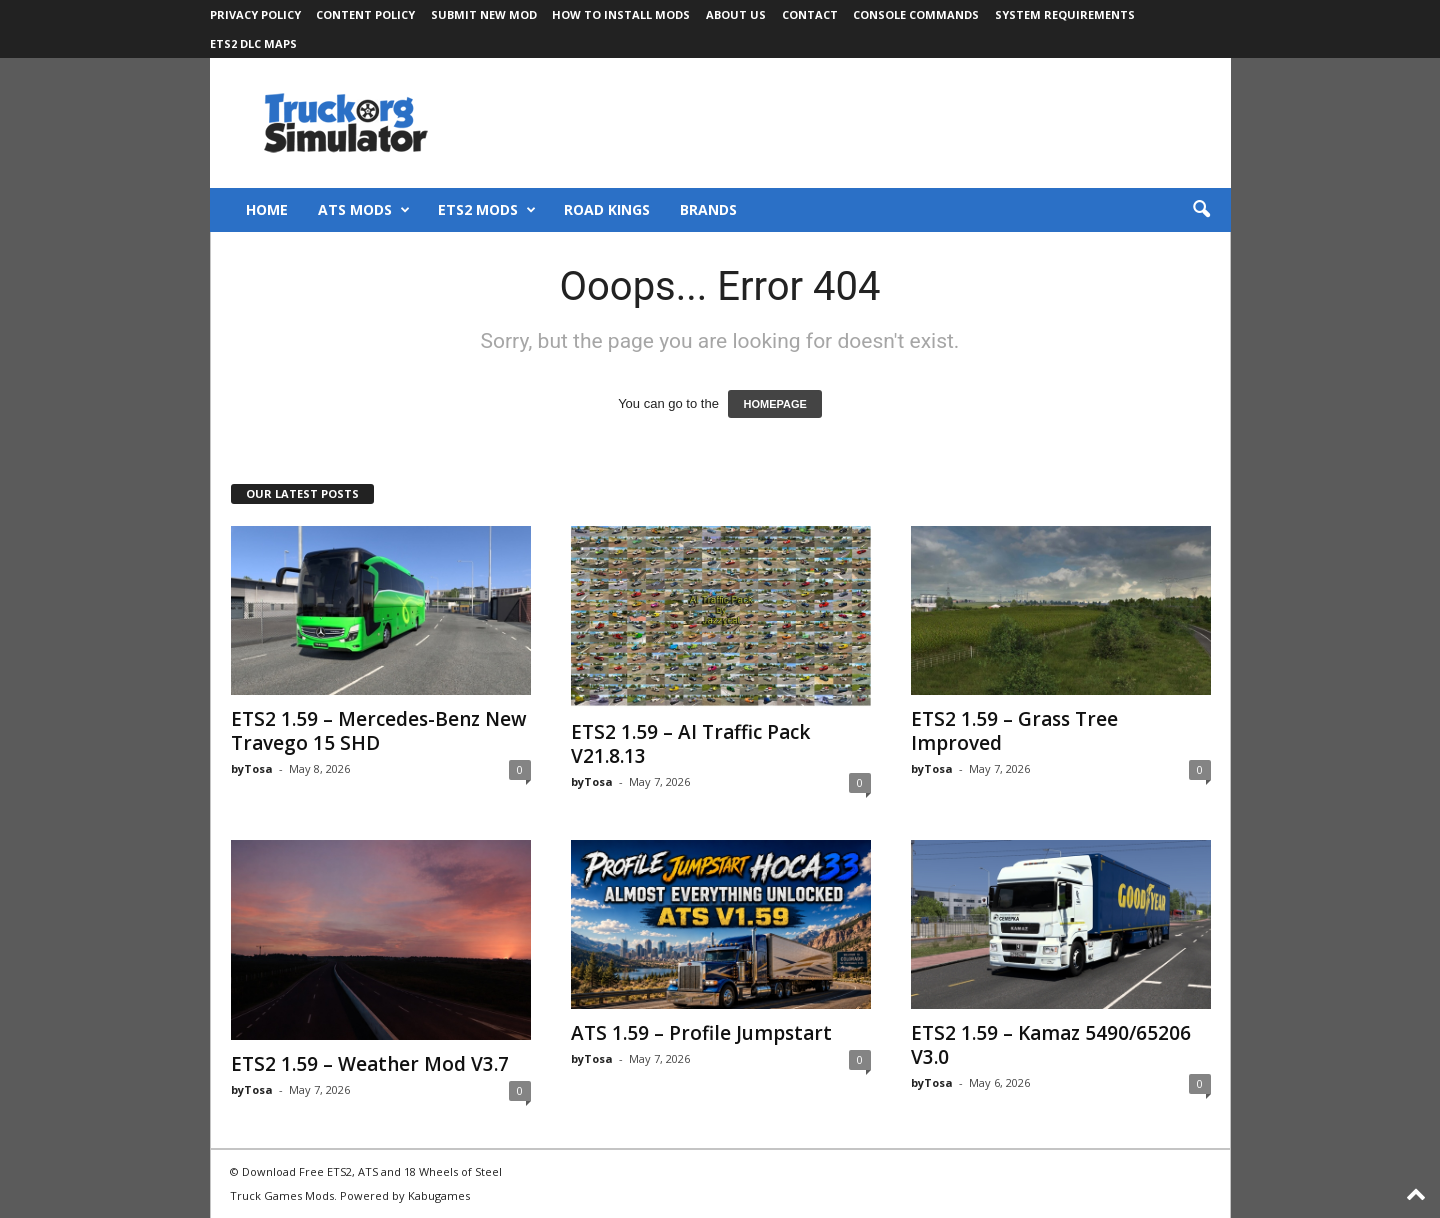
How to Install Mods (621, 14)
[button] (1201, 210)
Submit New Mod (484, 14)
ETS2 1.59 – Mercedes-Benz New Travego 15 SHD (379, 731)
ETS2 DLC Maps (253, 43)
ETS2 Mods (487, 210)
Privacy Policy (255, 14)
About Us (736, 14)
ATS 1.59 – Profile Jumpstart (701, 1033)
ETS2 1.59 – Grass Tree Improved (1014, 731)
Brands (708, 209)
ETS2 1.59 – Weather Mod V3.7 (370, 1064)
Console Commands (916, 14)
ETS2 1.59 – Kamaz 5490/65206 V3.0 (1051, 1045)
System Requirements (1065, 14)
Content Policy (365, 14)
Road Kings (607, 209)
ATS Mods (364, 210)
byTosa (252, 768)
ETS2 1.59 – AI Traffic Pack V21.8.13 (690, 744)
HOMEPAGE (774, 404)
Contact (810, 14)
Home (267, 209)
